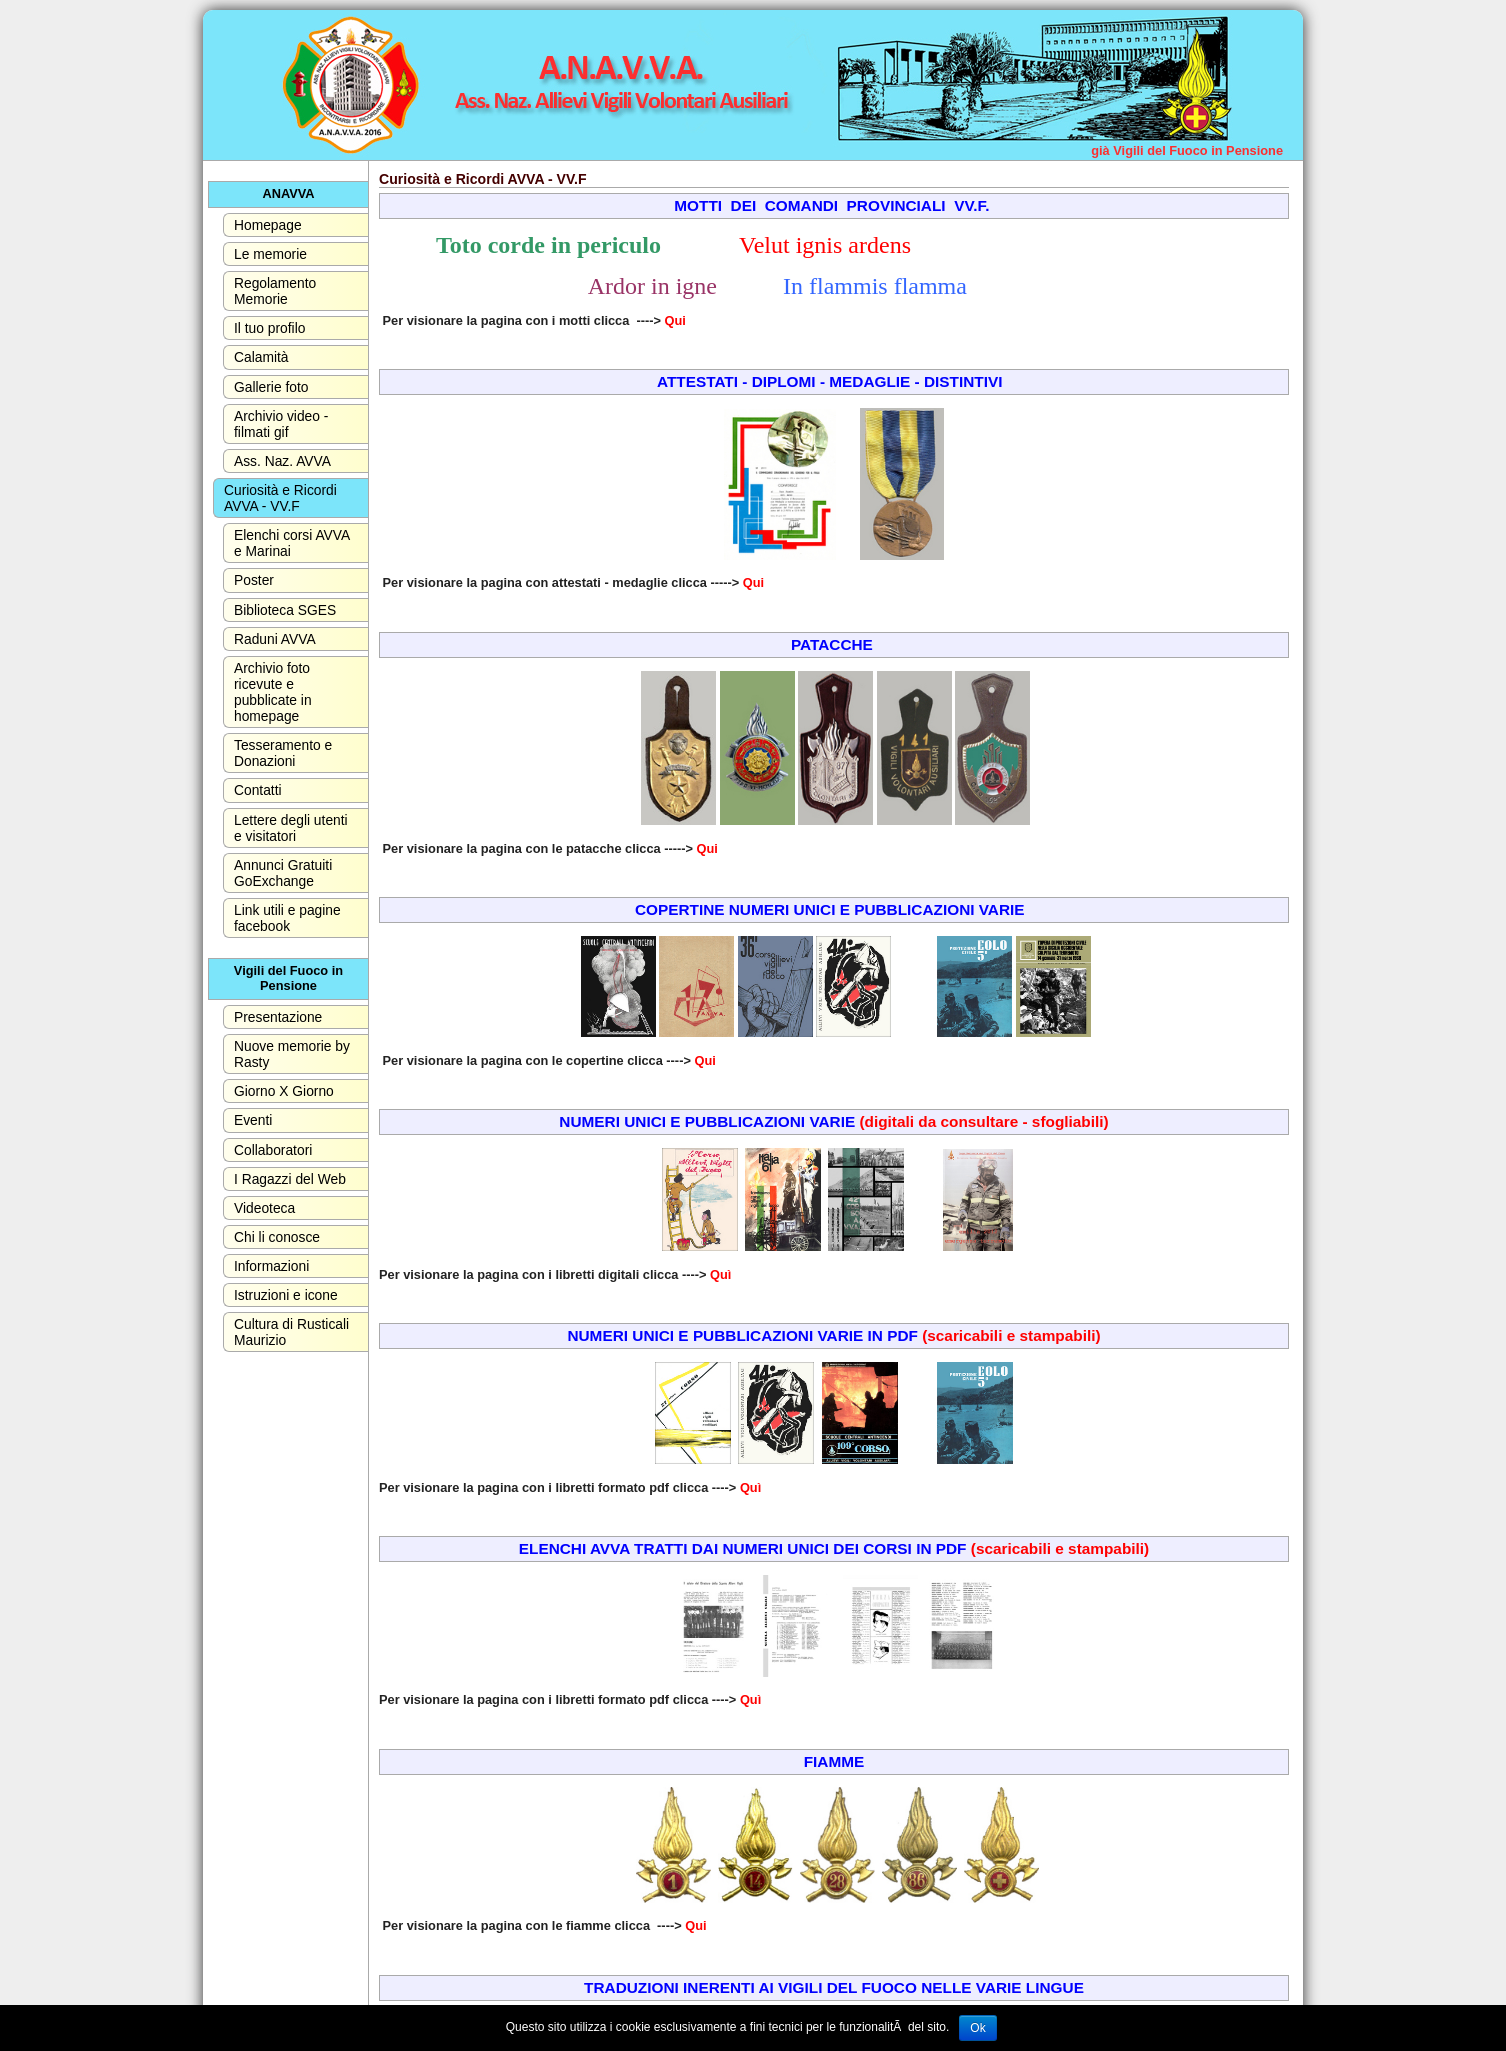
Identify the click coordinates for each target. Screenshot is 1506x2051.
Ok (977, 2028)
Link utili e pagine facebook (287, 918)
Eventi (253, 1120)
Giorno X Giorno (284, 1091)
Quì (720, 1274)
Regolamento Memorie (275, 291)
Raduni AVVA (275, 639)
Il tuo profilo (269, 328)
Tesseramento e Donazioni (283, 753)
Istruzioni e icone (286, 1295)
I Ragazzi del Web (290, 1179)
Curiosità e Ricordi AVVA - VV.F (280, 498)
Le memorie (270, 254)
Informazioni (271, 1266)
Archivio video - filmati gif (281, 424)
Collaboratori (273, 1150)
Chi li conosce (277, 1237)
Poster (254, 580)
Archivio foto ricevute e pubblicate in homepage (273, 692)
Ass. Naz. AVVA (282, 461)
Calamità (261, 357)
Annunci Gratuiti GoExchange (283, 873)
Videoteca (264, 1208)
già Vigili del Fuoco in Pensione (1187, 150)
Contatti (258, 790)
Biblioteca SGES (285, 610)
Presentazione (278, 1017)
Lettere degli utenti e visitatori (291, 828)
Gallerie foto (271, 387)
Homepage (268, 225)
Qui (675, 320)
